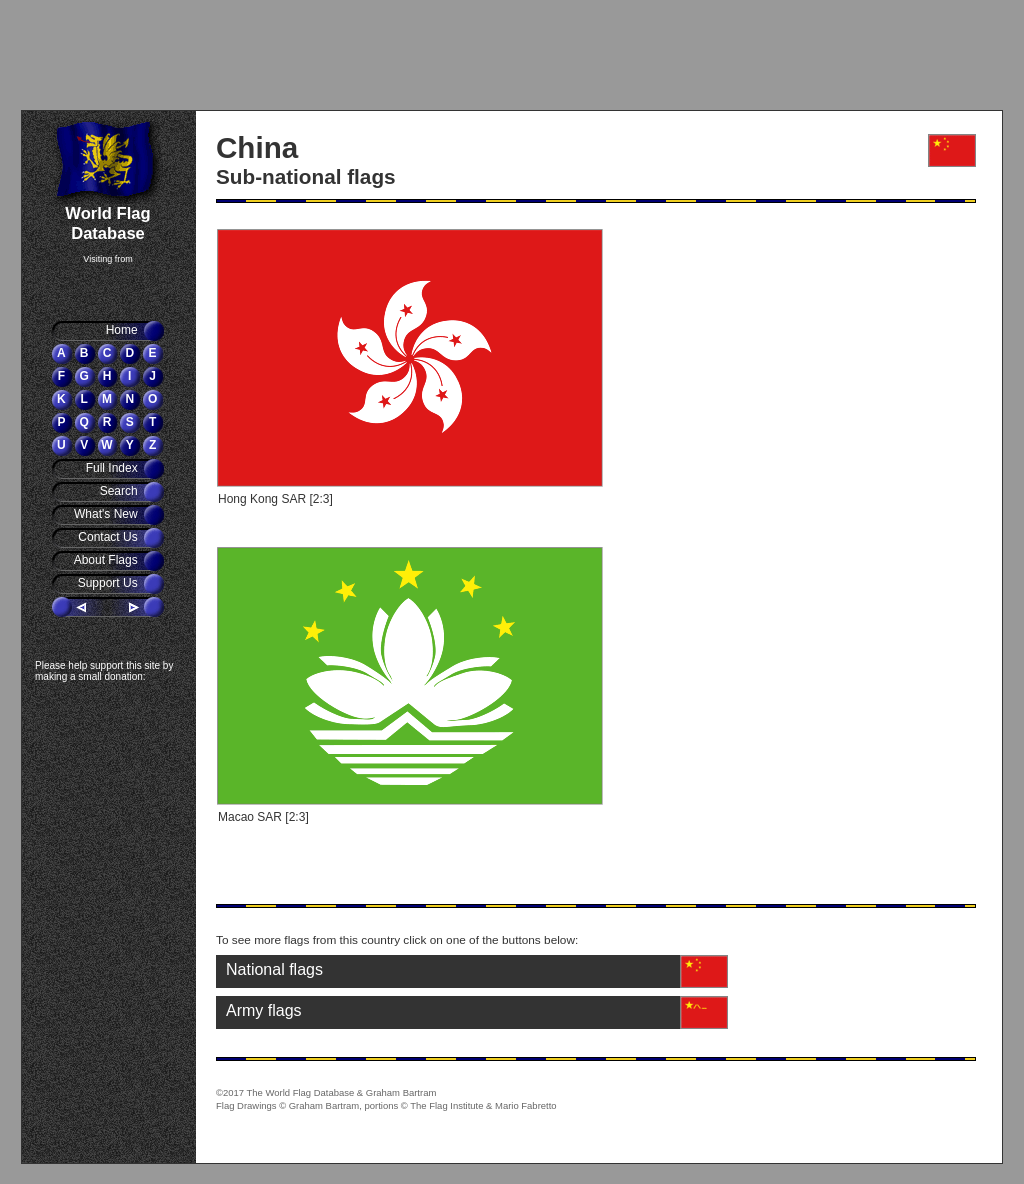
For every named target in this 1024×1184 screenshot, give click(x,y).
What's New (107, 514)
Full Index (113, 468)
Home (123, 330)
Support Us (109, 583)
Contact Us (109, 537)
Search (120, 491)
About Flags (107, 560)
